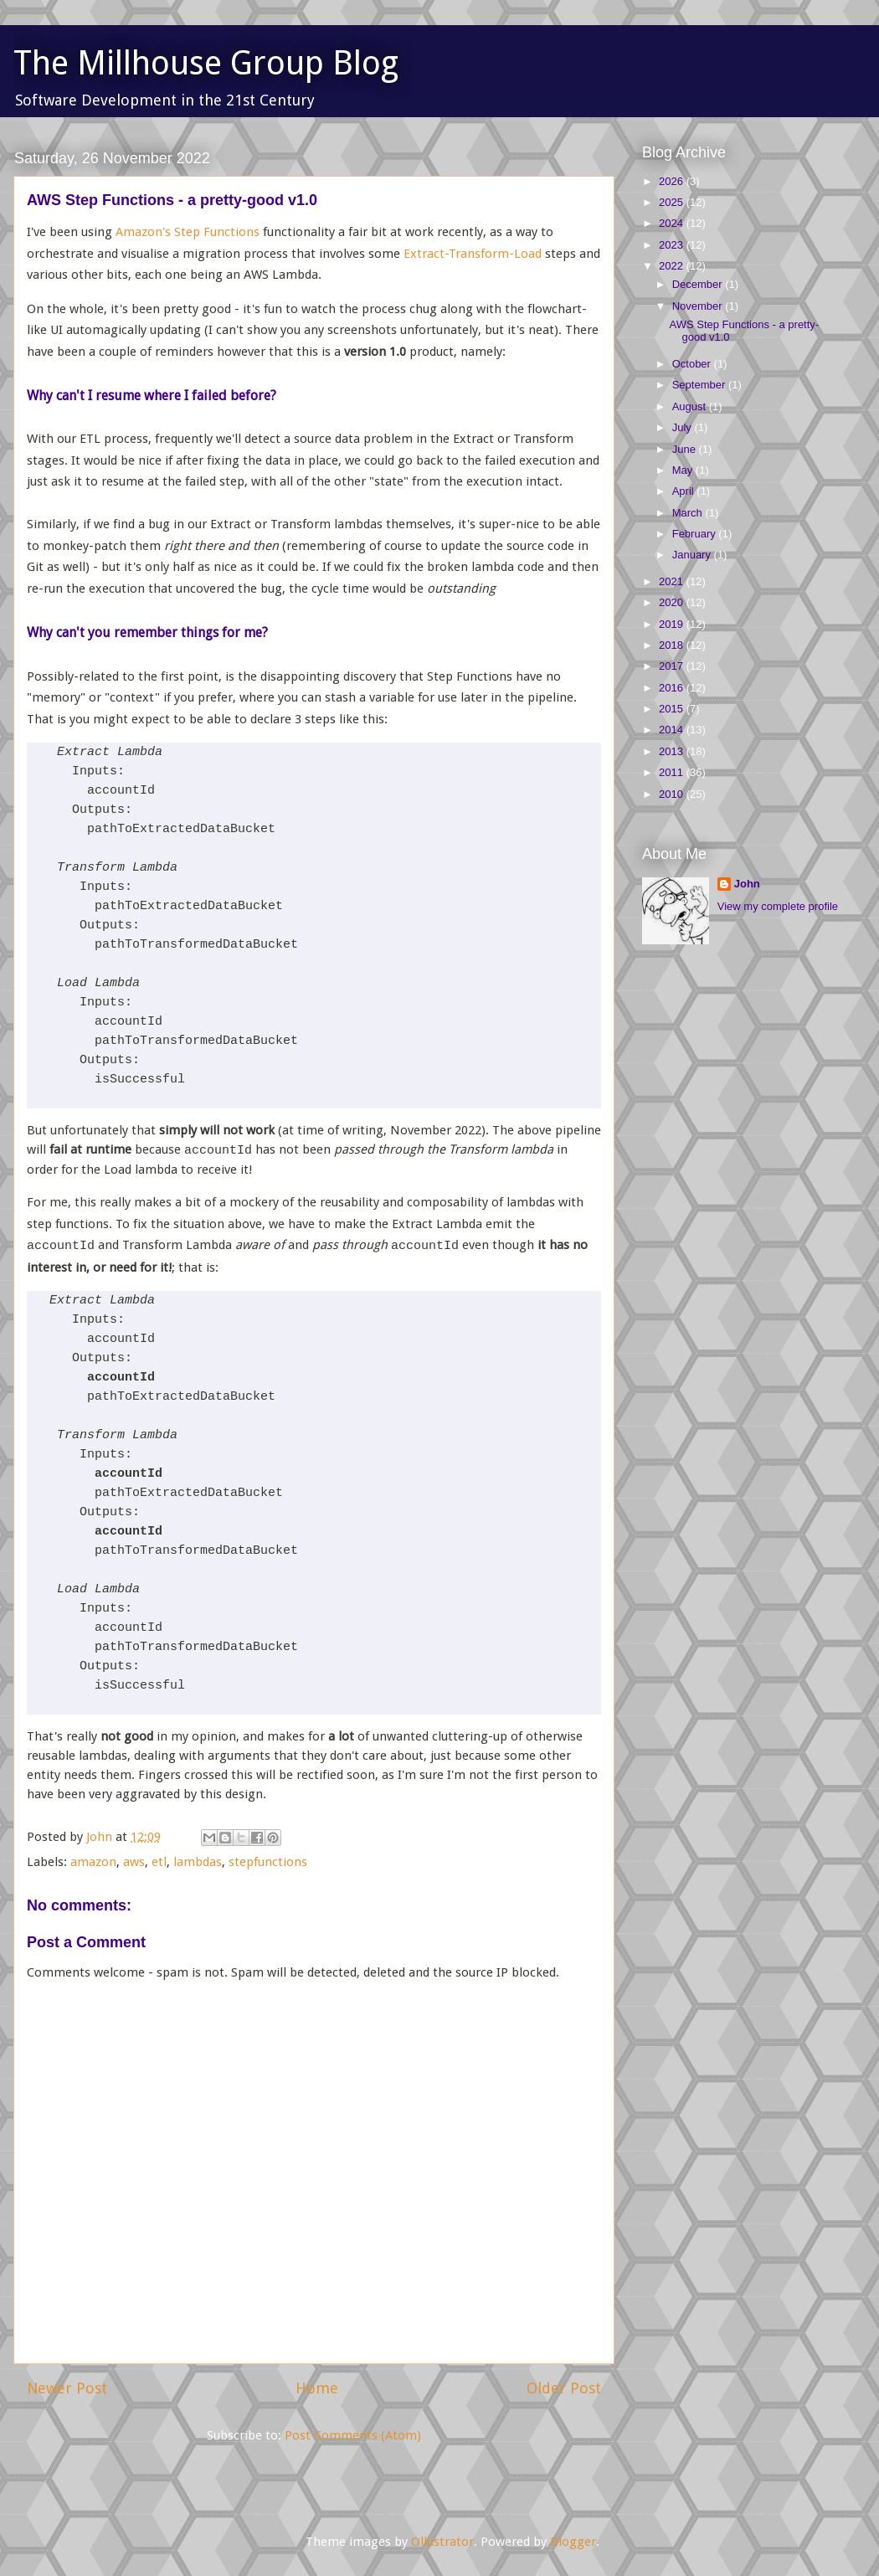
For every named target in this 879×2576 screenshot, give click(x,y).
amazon (93, 1861)
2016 (672, 687)
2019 (672, 624)
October (693, 363)
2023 (672, 245)
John (747, 883)
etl (159, 1861)
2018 (672, 645)
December (699, 284)
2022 (672, 266)
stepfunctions (268, 1861)
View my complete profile (777, 906)
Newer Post (67, 2388)
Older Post (564, 2388)
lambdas (197, 1861)
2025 (672, 202)
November (699, 306)
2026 (672, 181)
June (685, 449)
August (690, 406)
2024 (672, 223)
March (689, 512)
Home (317, 2388)
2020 (672, 602)
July (683, 427)
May (684, 470)
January (693, 554)
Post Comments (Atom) (353, 2435)
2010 (672, 794)
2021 (672, 581)
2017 (672, 666)
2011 (672, 772)
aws (134, 1861)
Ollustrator (442, 2541)
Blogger (573, 2541)
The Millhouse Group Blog (205, 63)
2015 (672, 708)
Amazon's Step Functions (188, 231)
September (700, 384)
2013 (672, 751)
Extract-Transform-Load (473, 253)
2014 (672, 729)
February (695, 533)
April (684, 491)
